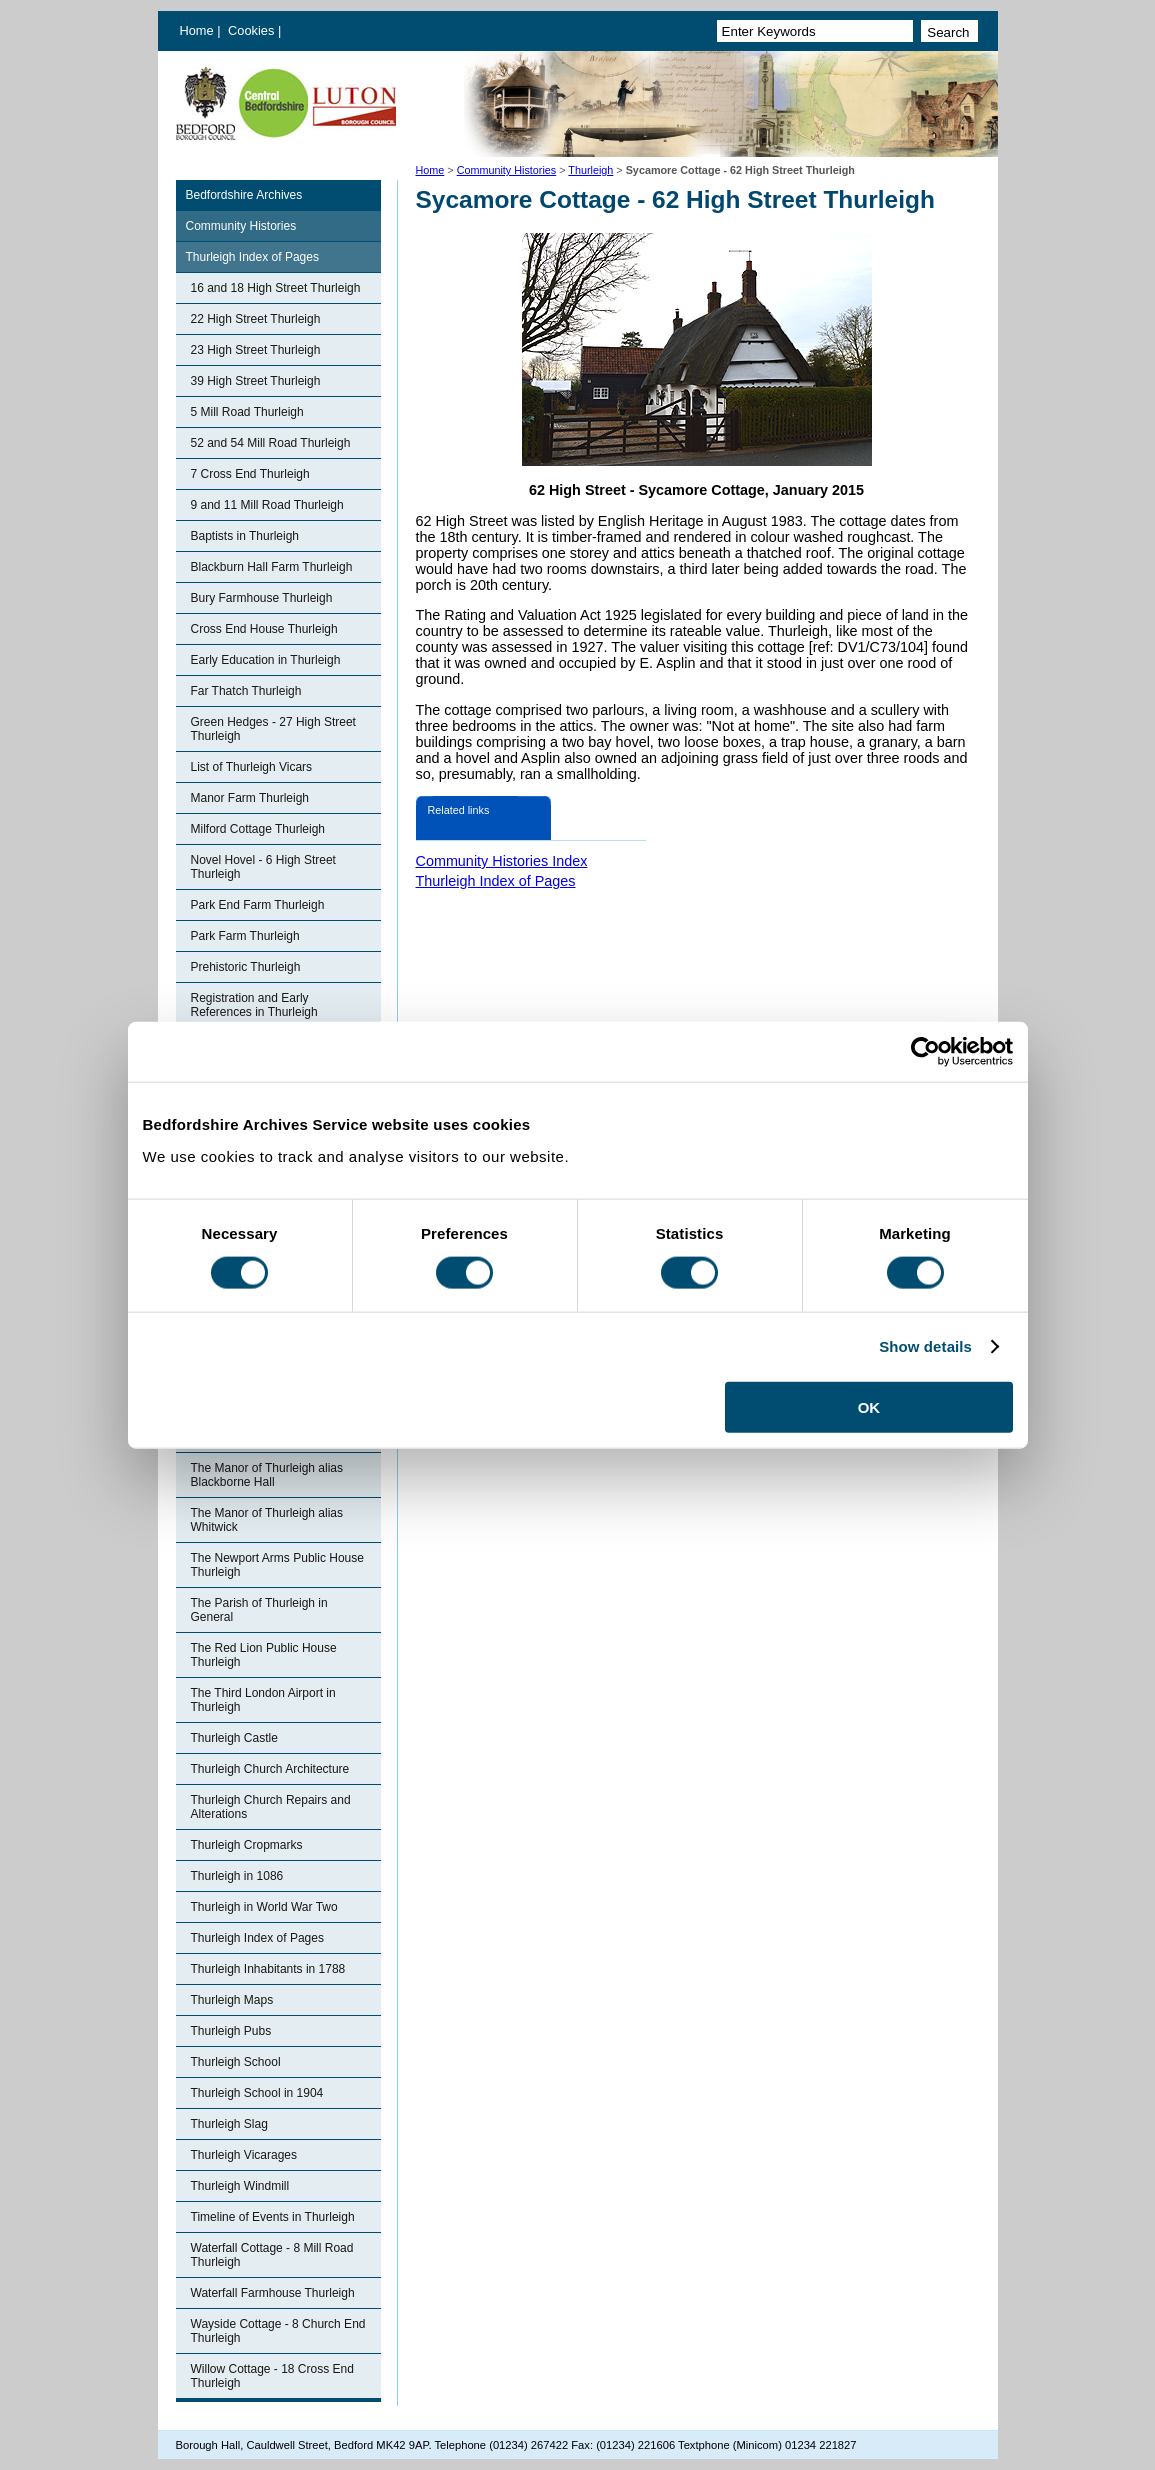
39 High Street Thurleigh (256, 381)
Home (197, 30)
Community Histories (507, 170)
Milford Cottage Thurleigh (258, 829)
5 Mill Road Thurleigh (247, 412)
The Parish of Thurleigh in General (259, 1610)
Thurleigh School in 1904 (257, 2093)
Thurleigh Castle (234, 1738)
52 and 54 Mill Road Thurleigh (271, 443)
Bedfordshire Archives (244, 195)
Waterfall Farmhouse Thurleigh (273, 2293)
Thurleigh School (236, 2062)
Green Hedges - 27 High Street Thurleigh (273, 729)
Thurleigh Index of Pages (252, 257)
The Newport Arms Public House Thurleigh (277, 1565)
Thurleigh (590, 170)
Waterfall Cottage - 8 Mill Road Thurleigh (272, 2255)
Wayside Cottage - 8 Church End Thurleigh (278, 2331)
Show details (925, 1346)
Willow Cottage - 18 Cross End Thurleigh (272, 2376)
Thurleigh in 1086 (237, 1876)
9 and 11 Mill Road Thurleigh (267, 505)
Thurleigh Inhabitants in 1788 (268, 1969)
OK (869, 1406)
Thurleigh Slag (229, 2124)
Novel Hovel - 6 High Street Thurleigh (263, 867)
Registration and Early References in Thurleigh (254, 1005)
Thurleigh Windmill (240, 2186)
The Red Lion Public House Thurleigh (264, 1655)
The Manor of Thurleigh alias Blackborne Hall (267, 1475)
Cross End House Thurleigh (264, 629)
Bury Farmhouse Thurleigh (262, 598)
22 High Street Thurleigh (256, 319)
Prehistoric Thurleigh (246, 967)
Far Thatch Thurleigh (246, 691)
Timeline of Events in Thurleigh (273, 2217)
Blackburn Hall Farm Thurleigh (272, 567)
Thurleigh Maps (232, 2000)
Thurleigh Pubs (231, 2031)
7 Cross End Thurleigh (250, 474)
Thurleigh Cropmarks (247, 1845)
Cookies (253, 30)
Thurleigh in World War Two (264, 1907)
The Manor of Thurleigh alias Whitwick (267, 1520)
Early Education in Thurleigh (266, 660)
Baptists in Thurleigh (245, 536)
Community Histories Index (502, 861)
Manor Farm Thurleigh (250, 798)
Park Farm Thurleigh (245, 936)
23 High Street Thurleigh (256, 350)
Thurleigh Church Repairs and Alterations (271, 1807)
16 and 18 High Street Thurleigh (276, 288)
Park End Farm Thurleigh (258, 905)
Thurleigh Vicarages (244, 2155)
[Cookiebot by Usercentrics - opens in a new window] (925, 1052)
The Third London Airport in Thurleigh (263, 1700)
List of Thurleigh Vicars (252, 767)
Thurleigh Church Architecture (270, 1769)
